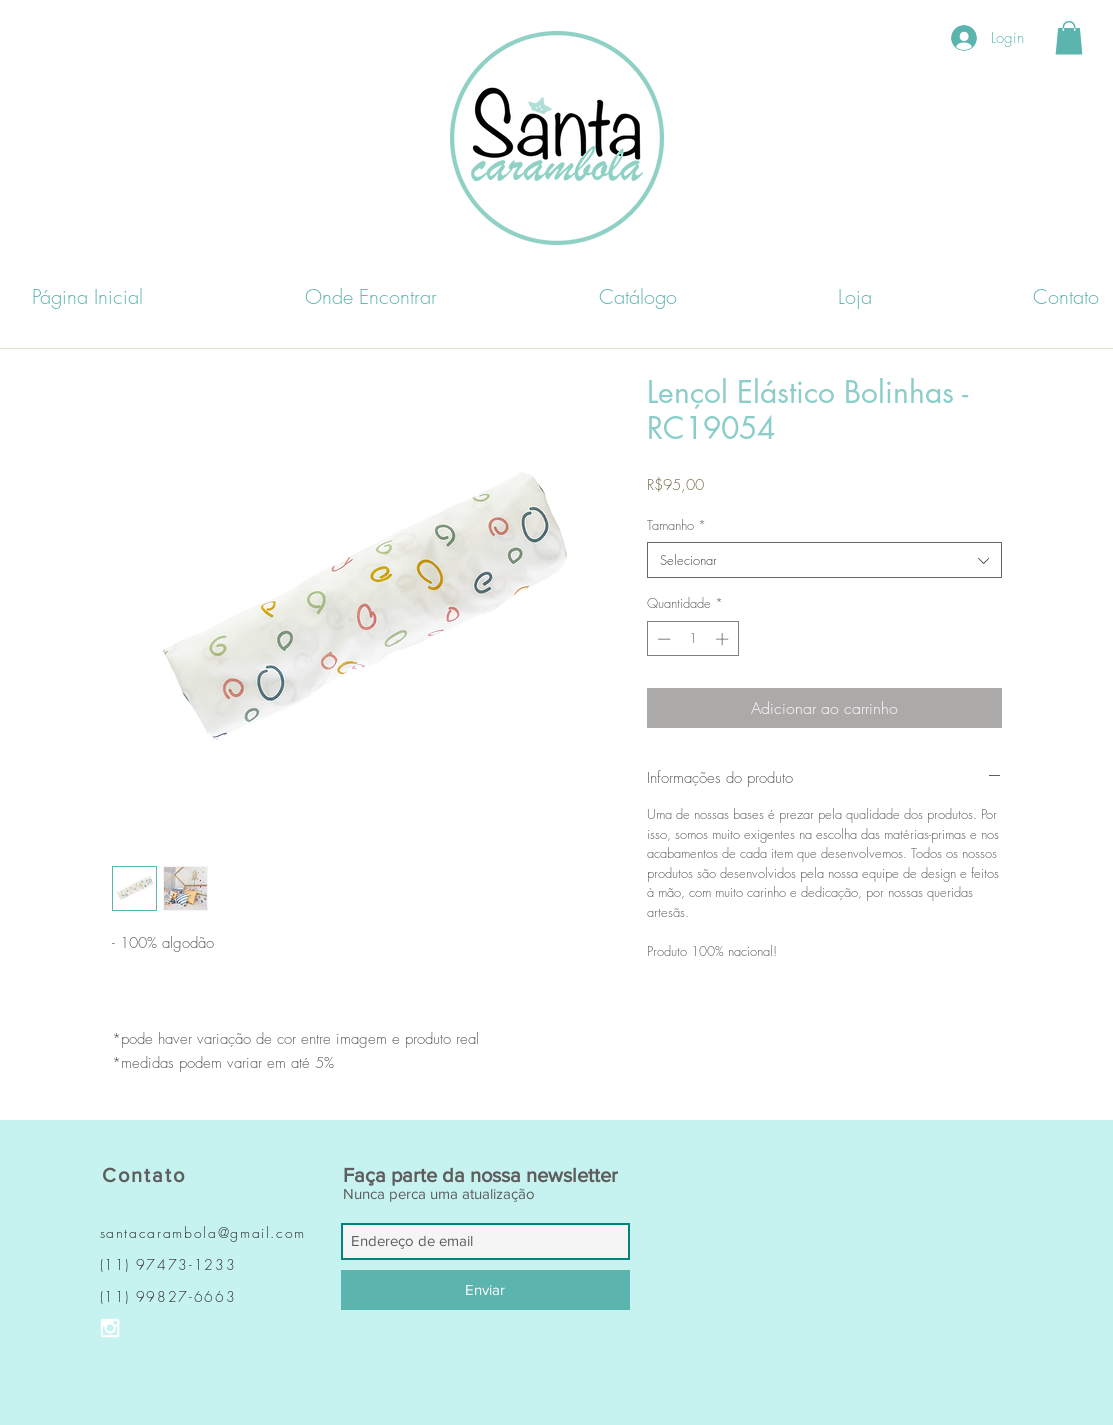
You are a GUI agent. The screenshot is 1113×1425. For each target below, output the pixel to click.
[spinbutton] (692, 639)
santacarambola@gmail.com (203, 1232)
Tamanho (676, 525)
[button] (1069, 37)
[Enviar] (485, 1290)
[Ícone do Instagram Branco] (110, 1328)
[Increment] (724, 639)
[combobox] (824, 560)
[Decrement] (662, 639)
